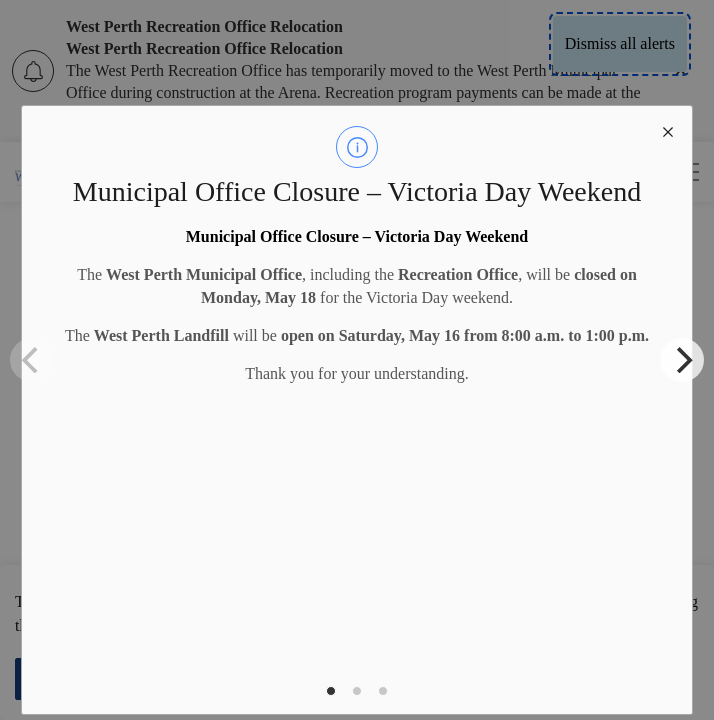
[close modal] (668, 130)
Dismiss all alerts (620, 43)
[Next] (682, 360)
